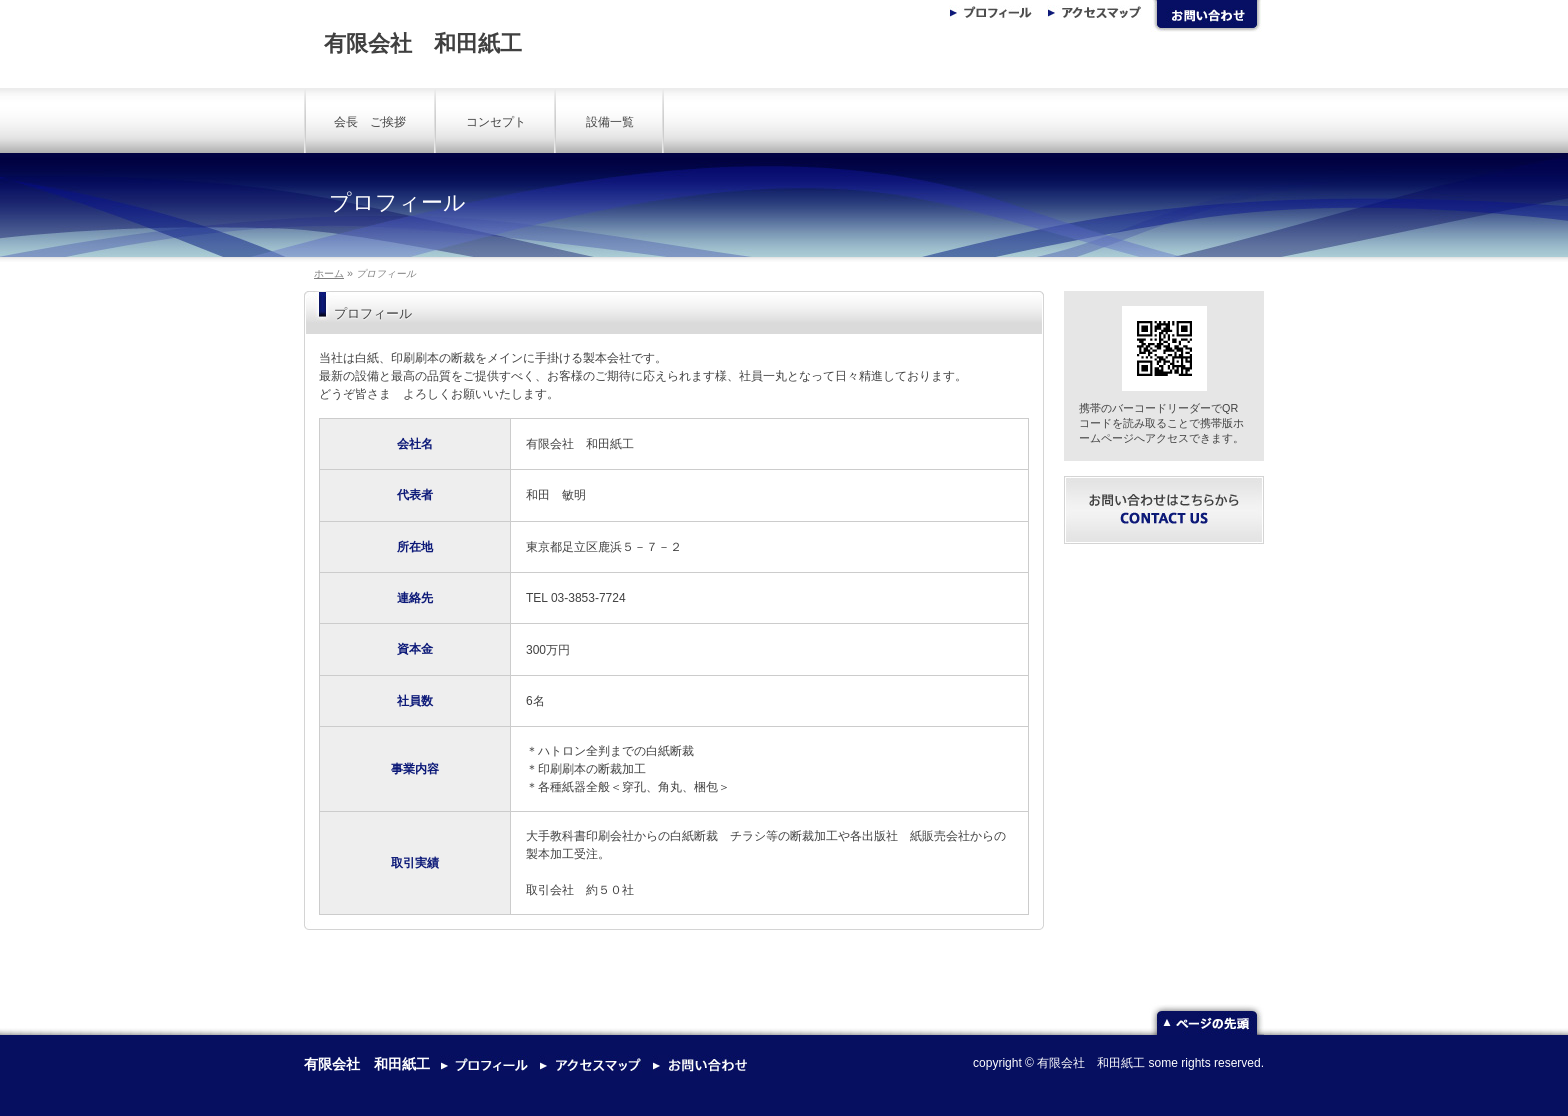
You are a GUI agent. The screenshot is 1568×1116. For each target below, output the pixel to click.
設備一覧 (610, 122)
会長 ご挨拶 (370, 122)
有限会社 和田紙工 (423, 43)
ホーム (329, 273)
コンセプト (496, 122)
